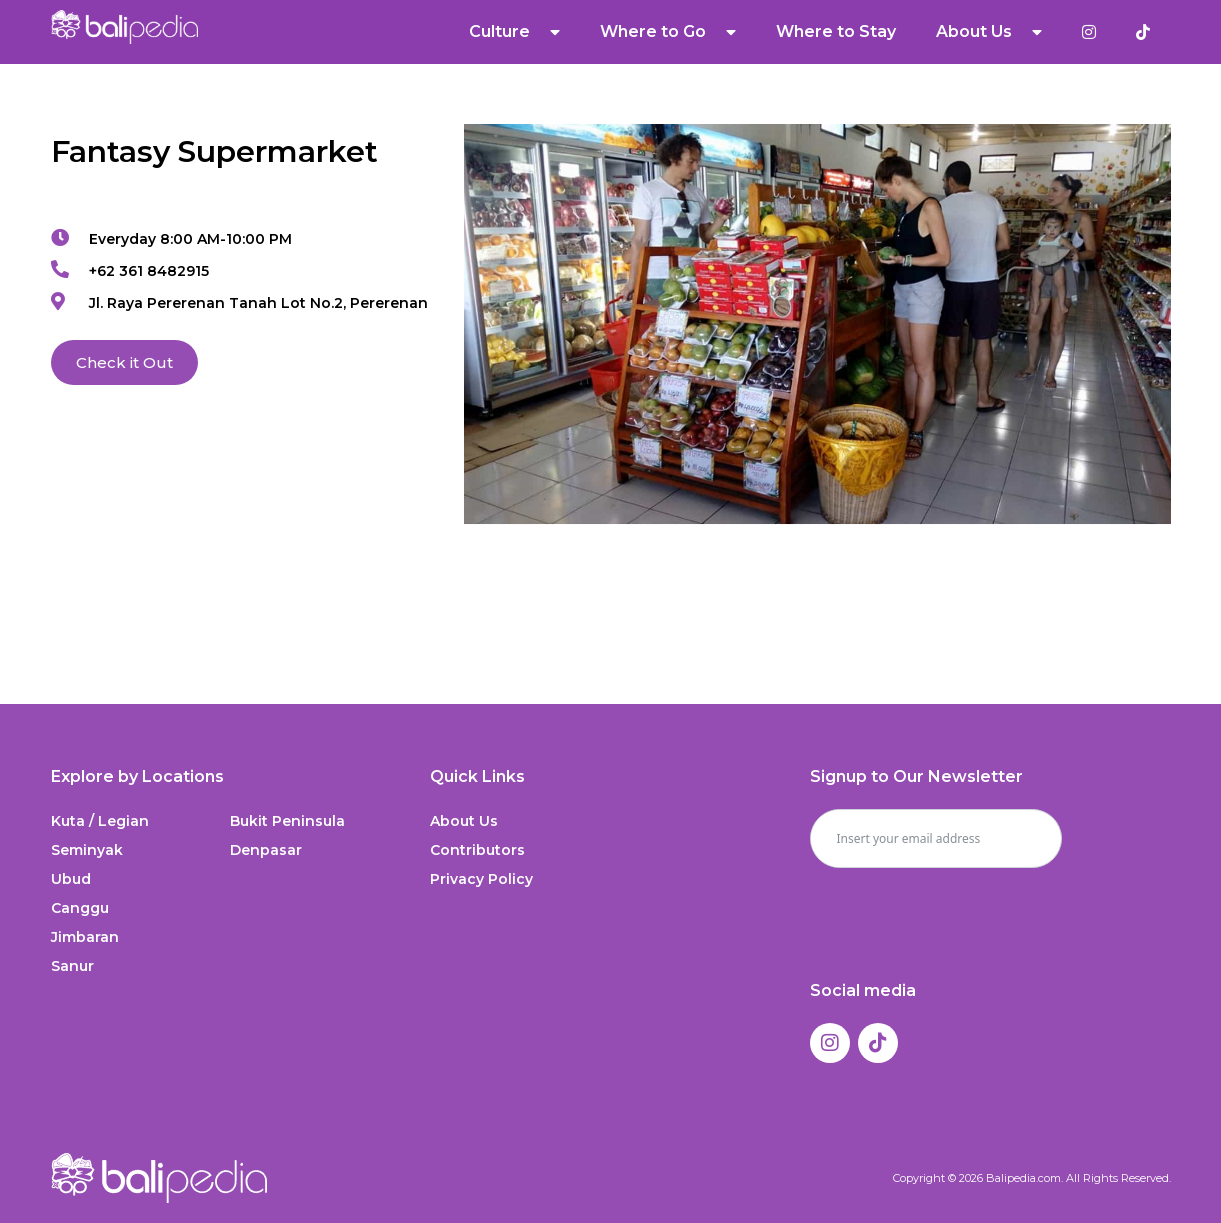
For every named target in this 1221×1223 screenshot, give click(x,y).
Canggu (80, 908)
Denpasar (266, 850)
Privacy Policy (481, 879)
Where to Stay (836, 31)
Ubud (71, 879)
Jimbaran (85, 937)
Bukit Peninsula (287, 821)
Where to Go (668, 32)
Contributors (477, 850)
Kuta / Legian (100, 821)
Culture (514, 32)
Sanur (72, 966)
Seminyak (87, 850)
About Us (989, 32)
